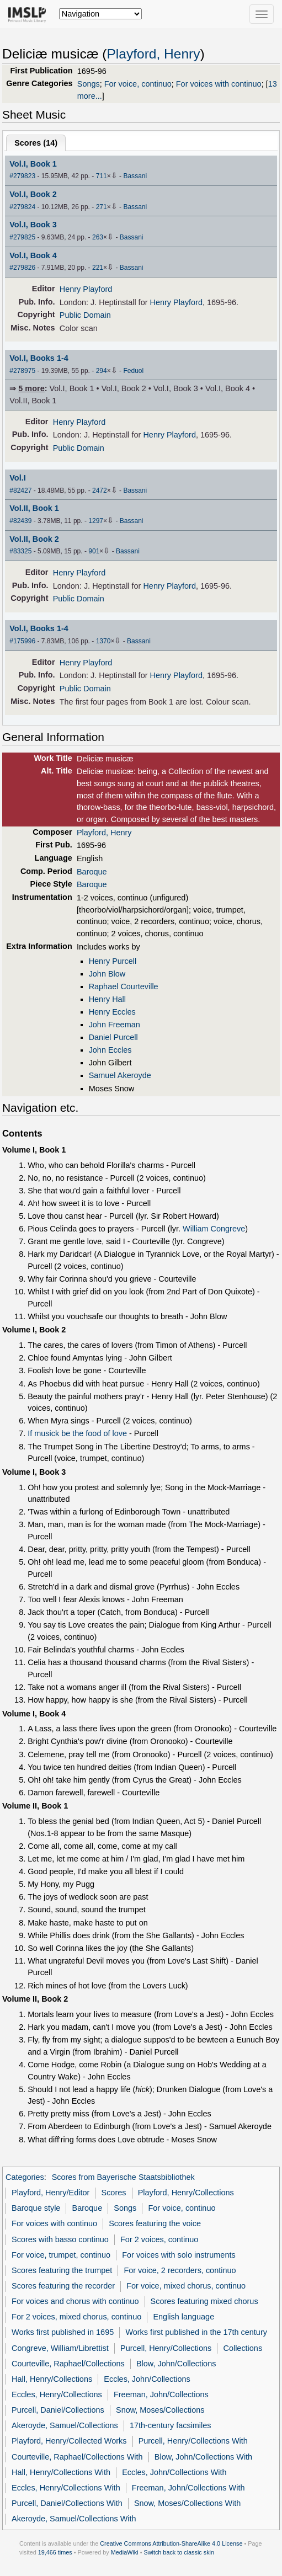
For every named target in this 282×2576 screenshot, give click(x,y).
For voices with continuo (219, 83)
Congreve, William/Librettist (60, 2348)
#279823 (22, 176)
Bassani (135, 176)
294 (101, 371)
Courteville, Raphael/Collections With (77, 2456)
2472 (99, 490)
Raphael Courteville (123, 986)
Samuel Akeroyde (120, 1075)
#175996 (22, 641)
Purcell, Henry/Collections (165, 2348)
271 (101, 207)
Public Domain (85, 315)
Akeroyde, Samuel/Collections (65, 2425)
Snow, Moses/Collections (160, 2410)
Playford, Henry (153, 53)
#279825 (22, 237)
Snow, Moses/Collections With (187, 2503)
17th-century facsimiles (170, 2425)
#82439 (20, 521)
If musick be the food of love (77, 1433)
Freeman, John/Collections (161, 2394)
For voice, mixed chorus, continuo (186, 2285)
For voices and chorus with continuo (75, 2301)
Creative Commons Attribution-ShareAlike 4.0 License (171, 2543)
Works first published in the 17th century (196, 2332)
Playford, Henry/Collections (186, 2192)
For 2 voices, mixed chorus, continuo (76, 2316)
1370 (103, 641)
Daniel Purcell (113, 1037)
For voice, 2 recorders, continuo (180, 2270)
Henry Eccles (112, 1011)
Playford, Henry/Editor (50, 2192)
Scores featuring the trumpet (62, 2270)
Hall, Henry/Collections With (61, 2472)
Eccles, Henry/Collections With (66, 2487)
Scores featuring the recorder (63, 2285)
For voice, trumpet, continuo (61, 2254)
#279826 (22, 267)
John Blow (107, 973)
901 (93, 551)
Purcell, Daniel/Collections (58, 2410)
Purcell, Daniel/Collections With (67, 2503)
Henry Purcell (113, 961)
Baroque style (36, 2208)
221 (97, 267)
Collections (242, 2348)
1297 (95, 521)
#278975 (22, 371)
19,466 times (55, 2552)
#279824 (22, 207)
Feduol (133, 371)
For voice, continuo (138, 83)
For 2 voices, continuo (159, 2239)
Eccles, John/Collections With (174, 2472)
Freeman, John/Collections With (188, 2487)
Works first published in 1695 (63, 2332)
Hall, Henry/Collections (52, 2379)
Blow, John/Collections (176, 2363)
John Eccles (110, 1050)
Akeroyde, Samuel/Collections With (74, 2518)
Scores (114, 2192)
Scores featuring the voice (155, 2223)
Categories (25, 2177)
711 (101, 176)
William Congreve (214, 1228)
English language (183, 2316)
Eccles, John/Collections (147, 2379)
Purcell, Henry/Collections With (193, 2440)
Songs (88, 83)
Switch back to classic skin (178, 2552)
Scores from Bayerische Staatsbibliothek (123, 2177)
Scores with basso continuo (60, 2239)
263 (97, 237)
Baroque (92, 871)
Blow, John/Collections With (203, 2456)
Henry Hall (107, 999)
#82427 (20, 490)
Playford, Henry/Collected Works (69, 2440)
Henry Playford (86, 289)
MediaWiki (125, 2552)
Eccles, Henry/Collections (57, 2394)
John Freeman (114, 1024)
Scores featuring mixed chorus (204, 2301)
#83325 (20, 551)
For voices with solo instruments (178, 2254)
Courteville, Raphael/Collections (68, 2363)
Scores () (35, 142)
